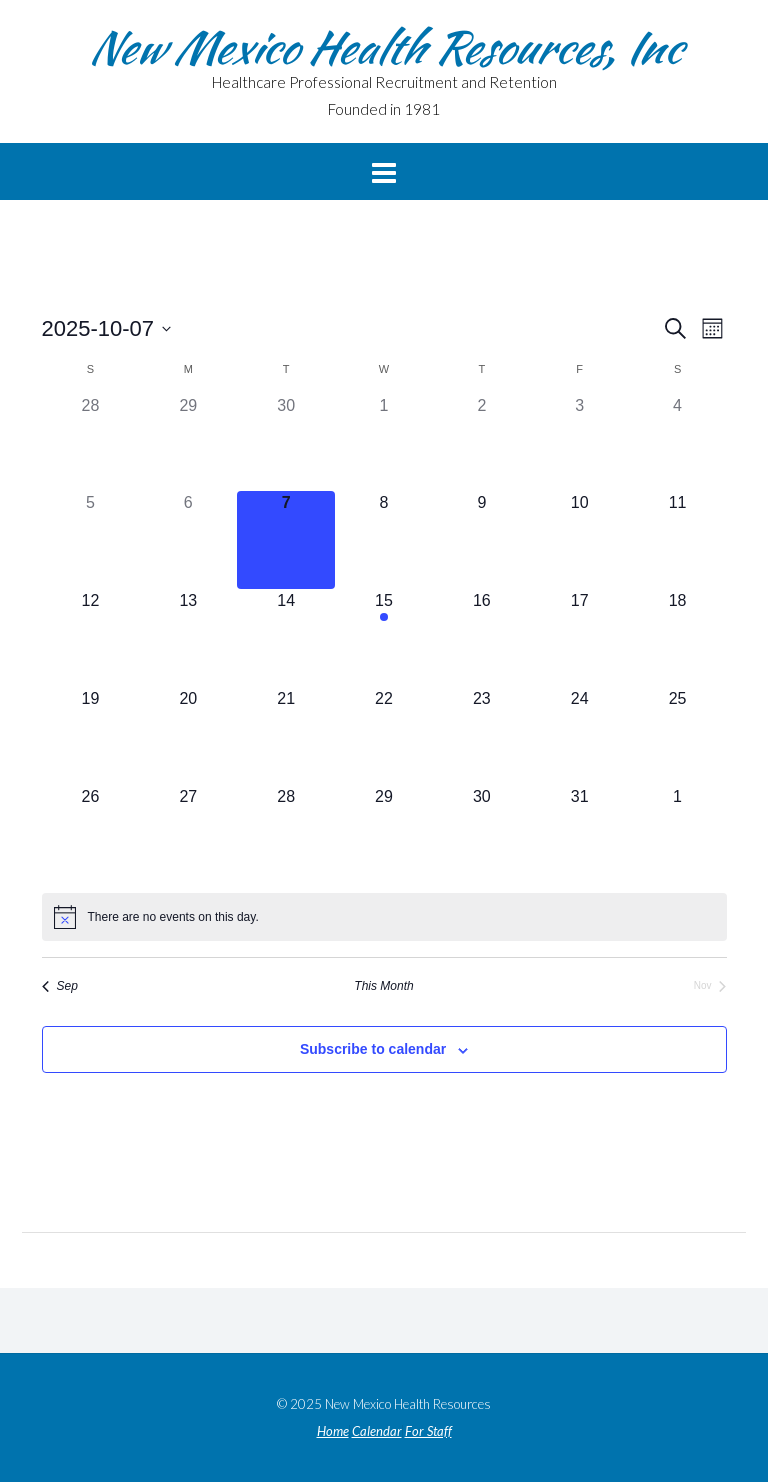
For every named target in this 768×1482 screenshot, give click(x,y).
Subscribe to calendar (373, 1049)
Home (333, 1431)
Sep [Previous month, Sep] (60, 986)
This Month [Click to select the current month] (383, 986)
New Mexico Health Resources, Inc (384, 47)
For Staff (428, 1431)
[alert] (384, 917)
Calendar (377, 1431)
